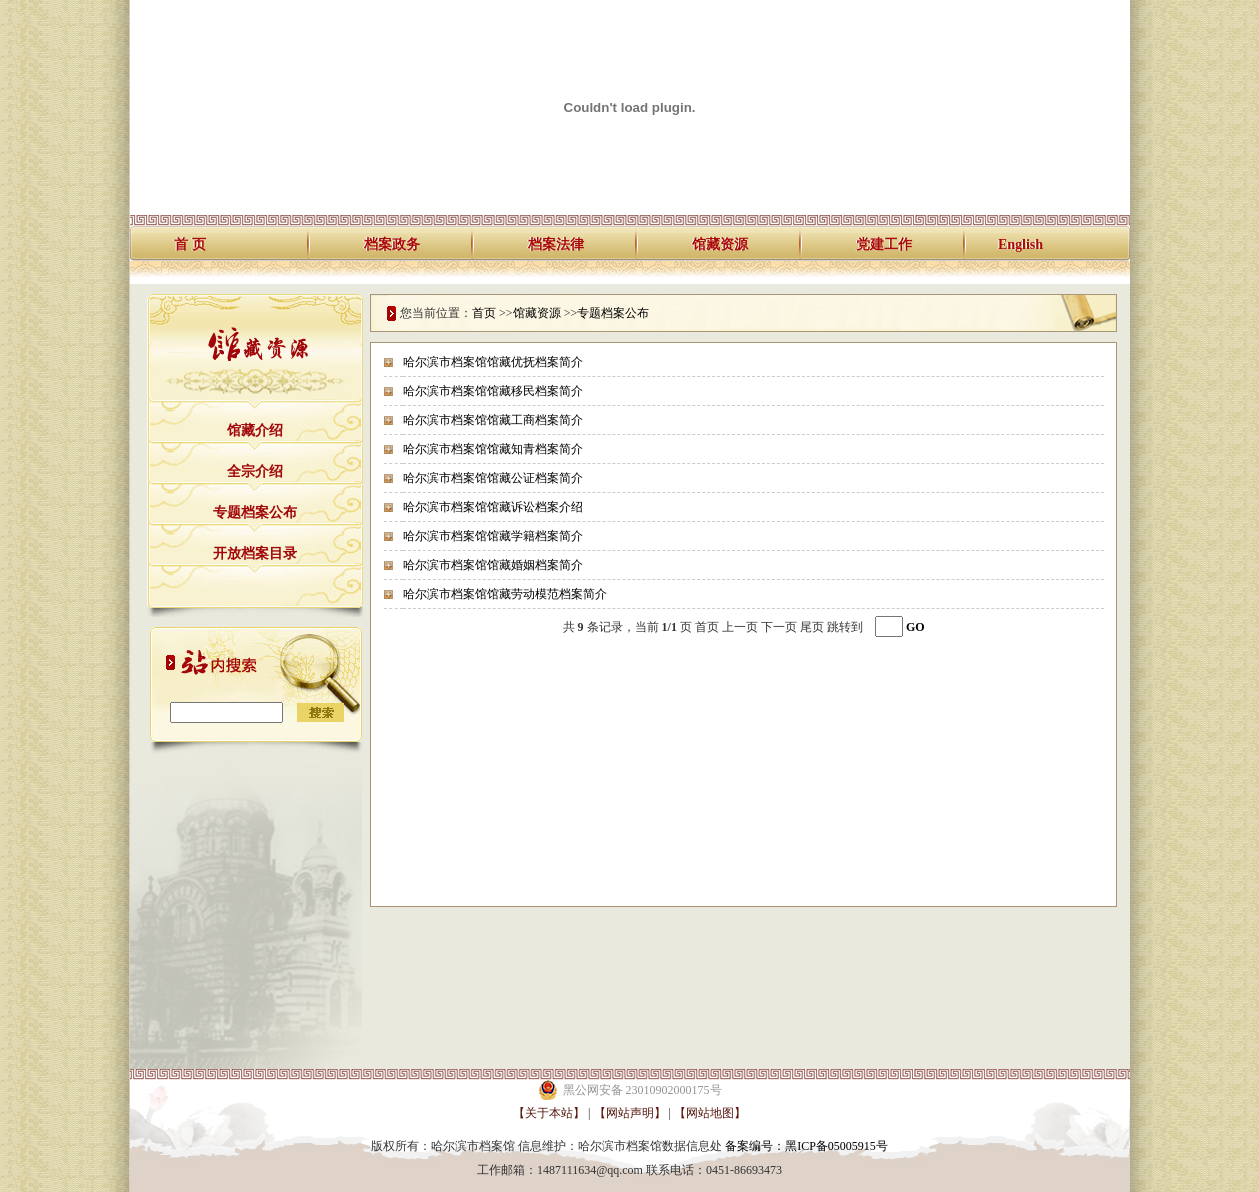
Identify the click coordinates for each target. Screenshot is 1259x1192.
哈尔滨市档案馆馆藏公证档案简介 (493, 478)
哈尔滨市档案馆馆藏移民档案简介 (493, 391)
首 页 (190, 244)
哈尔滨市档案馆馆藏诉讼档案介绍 (493, 507)
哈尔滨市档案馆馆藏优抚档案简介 (493, 362)
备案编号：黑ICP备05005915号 (806, 1146)
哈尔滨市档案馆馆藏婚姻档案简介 (493, 565)
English (1020, 244)
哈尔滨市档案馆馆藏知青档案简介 (493, 449)
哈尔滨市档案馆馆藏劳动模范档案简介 (505, 594)
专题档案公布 (255, 512)
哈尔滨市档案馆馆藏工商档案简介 (493, 420)
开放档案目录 (255, 553)
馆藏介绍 (255, 430)
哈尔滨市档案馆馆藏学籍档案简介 (493, 536)
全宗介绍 (255, 471)
